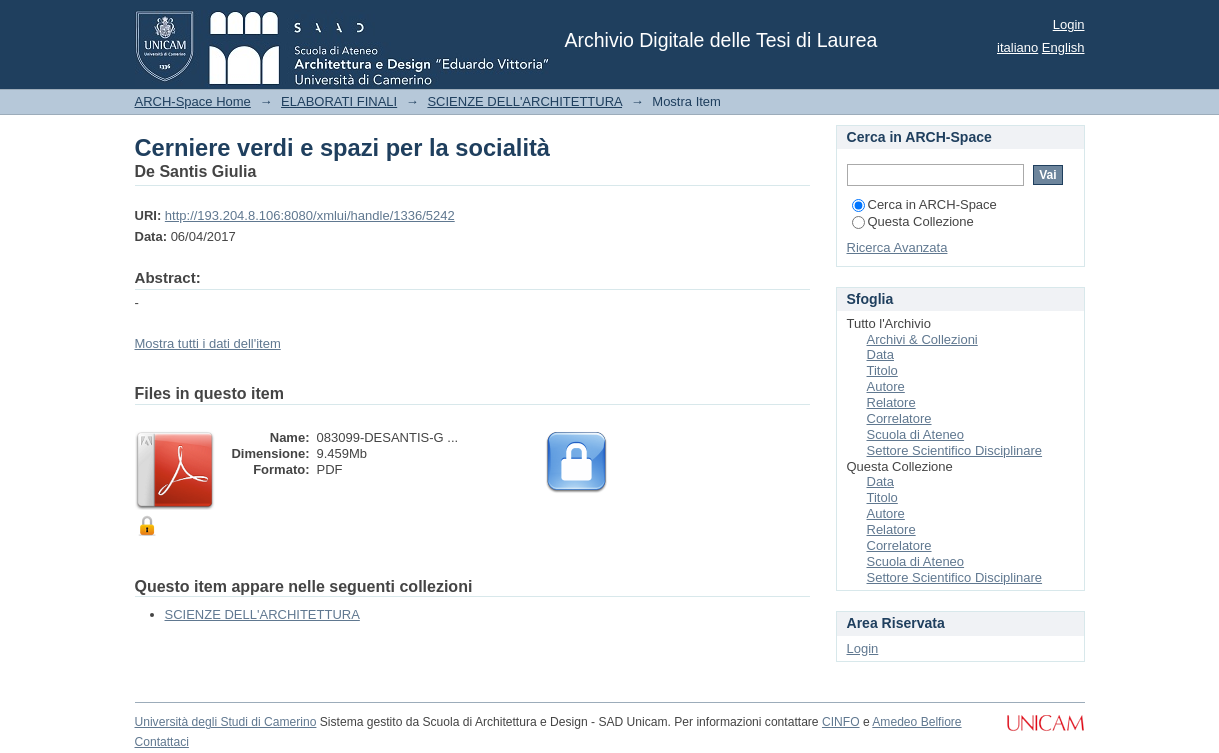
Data (880, 354)
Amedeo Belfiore (916, 722)
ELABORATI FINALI (339, 101)
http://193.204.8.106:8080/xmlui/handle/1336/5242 (310, 215)
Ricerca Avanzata (897, 247)
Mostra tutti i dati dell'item (208, 343)
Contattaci (162, 742)
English (1063, 47)
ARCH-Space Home (193, 101)
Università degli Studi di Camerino (226, 722)
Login (1069, 24)
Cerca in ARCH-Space (924, 204)
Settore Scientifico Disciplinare (955, 450)
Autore (886, 386)
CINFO (841, 722)
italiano (1017, 47)
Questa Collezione (913, 221)
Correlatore (899, 418)
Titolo (882, 370)
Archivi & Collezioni (922, 339)
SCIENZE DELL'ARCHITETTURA (524, 101)
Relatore (891, 402)
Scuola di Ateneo (916, 434)
